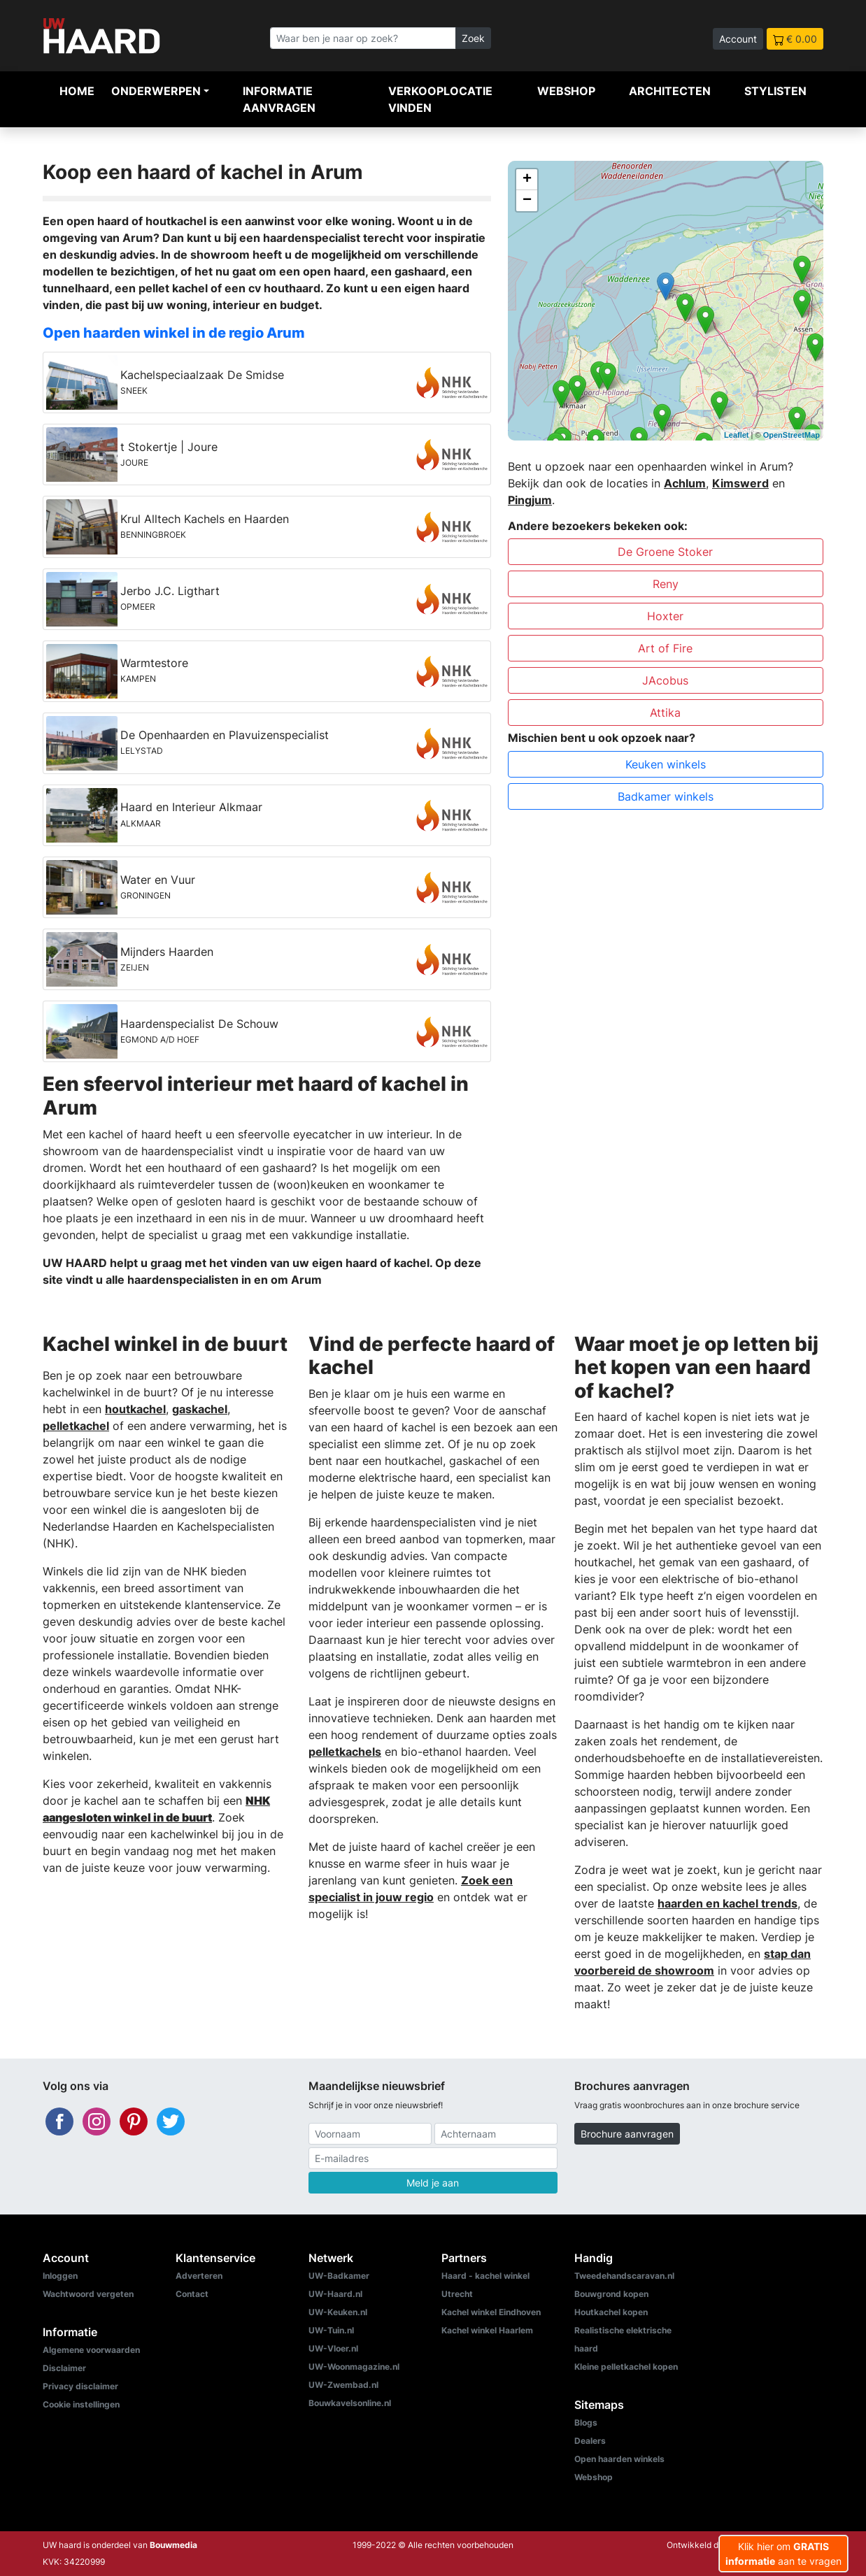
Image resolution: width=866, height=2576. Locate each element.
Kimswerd (740, 483)
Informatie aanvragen (279, 99)
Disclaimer (64, 2368)
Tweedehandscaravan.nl (624, 2275)
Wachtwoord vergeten (88, 2294)
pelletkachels (344, 1752)
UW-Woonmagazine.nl (353, 2366)
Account (738, 39)
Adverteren (199, 2275)
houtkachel (135, 1409)
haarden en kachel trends (727, 1903)
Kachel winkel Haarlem (487, 2330)
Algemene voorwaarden (91, 2350)
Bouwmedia (173, 2545)
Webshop (566, 91)
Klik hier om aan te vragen (783, 2553)
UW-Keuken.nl (337, 2312)
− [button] (527, 200)
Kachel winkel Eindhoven (491, 2312)
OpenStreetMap (791, 435)
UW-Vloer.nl (333, 2348)
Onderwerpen (156, 91)
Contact (192, 2294)
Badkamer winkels (666, 796)
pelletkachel (76, 1426)
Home (76, 91)
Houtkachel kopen (611, 2312)
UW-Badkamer (338, 2275)
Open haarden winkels (619, 2459)
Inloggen (60, 2275)
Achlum (685, 483)
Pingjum (530, 500)
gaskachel (199, 1409)
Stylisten (775, 91)
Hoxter (665, 616)
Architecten (670, 91)
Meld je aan (432, 2183)
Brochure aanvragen (627, 2134)
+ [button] (527, 179)
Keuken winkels (665, 764)
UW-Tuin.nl (331, 2330)
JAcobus (665, 680)
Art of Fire (665, 648)
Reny (666, 584)
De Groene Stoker (665, 552)
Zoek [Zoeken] (473, 38)
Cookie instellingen (81, 2404)
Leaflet (736, 435)
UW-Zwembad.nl (343, 2385)
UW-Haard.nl (335, 2294)
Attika (665, 713)
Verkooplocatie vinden (440, 99)
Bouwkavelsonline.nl (349, 2403)
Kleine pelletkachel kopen (626, 2366)
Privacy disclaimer (80, 2386)
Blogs (585, 2422)
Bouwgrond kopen (611, 2294)
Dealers (590, 2440)
